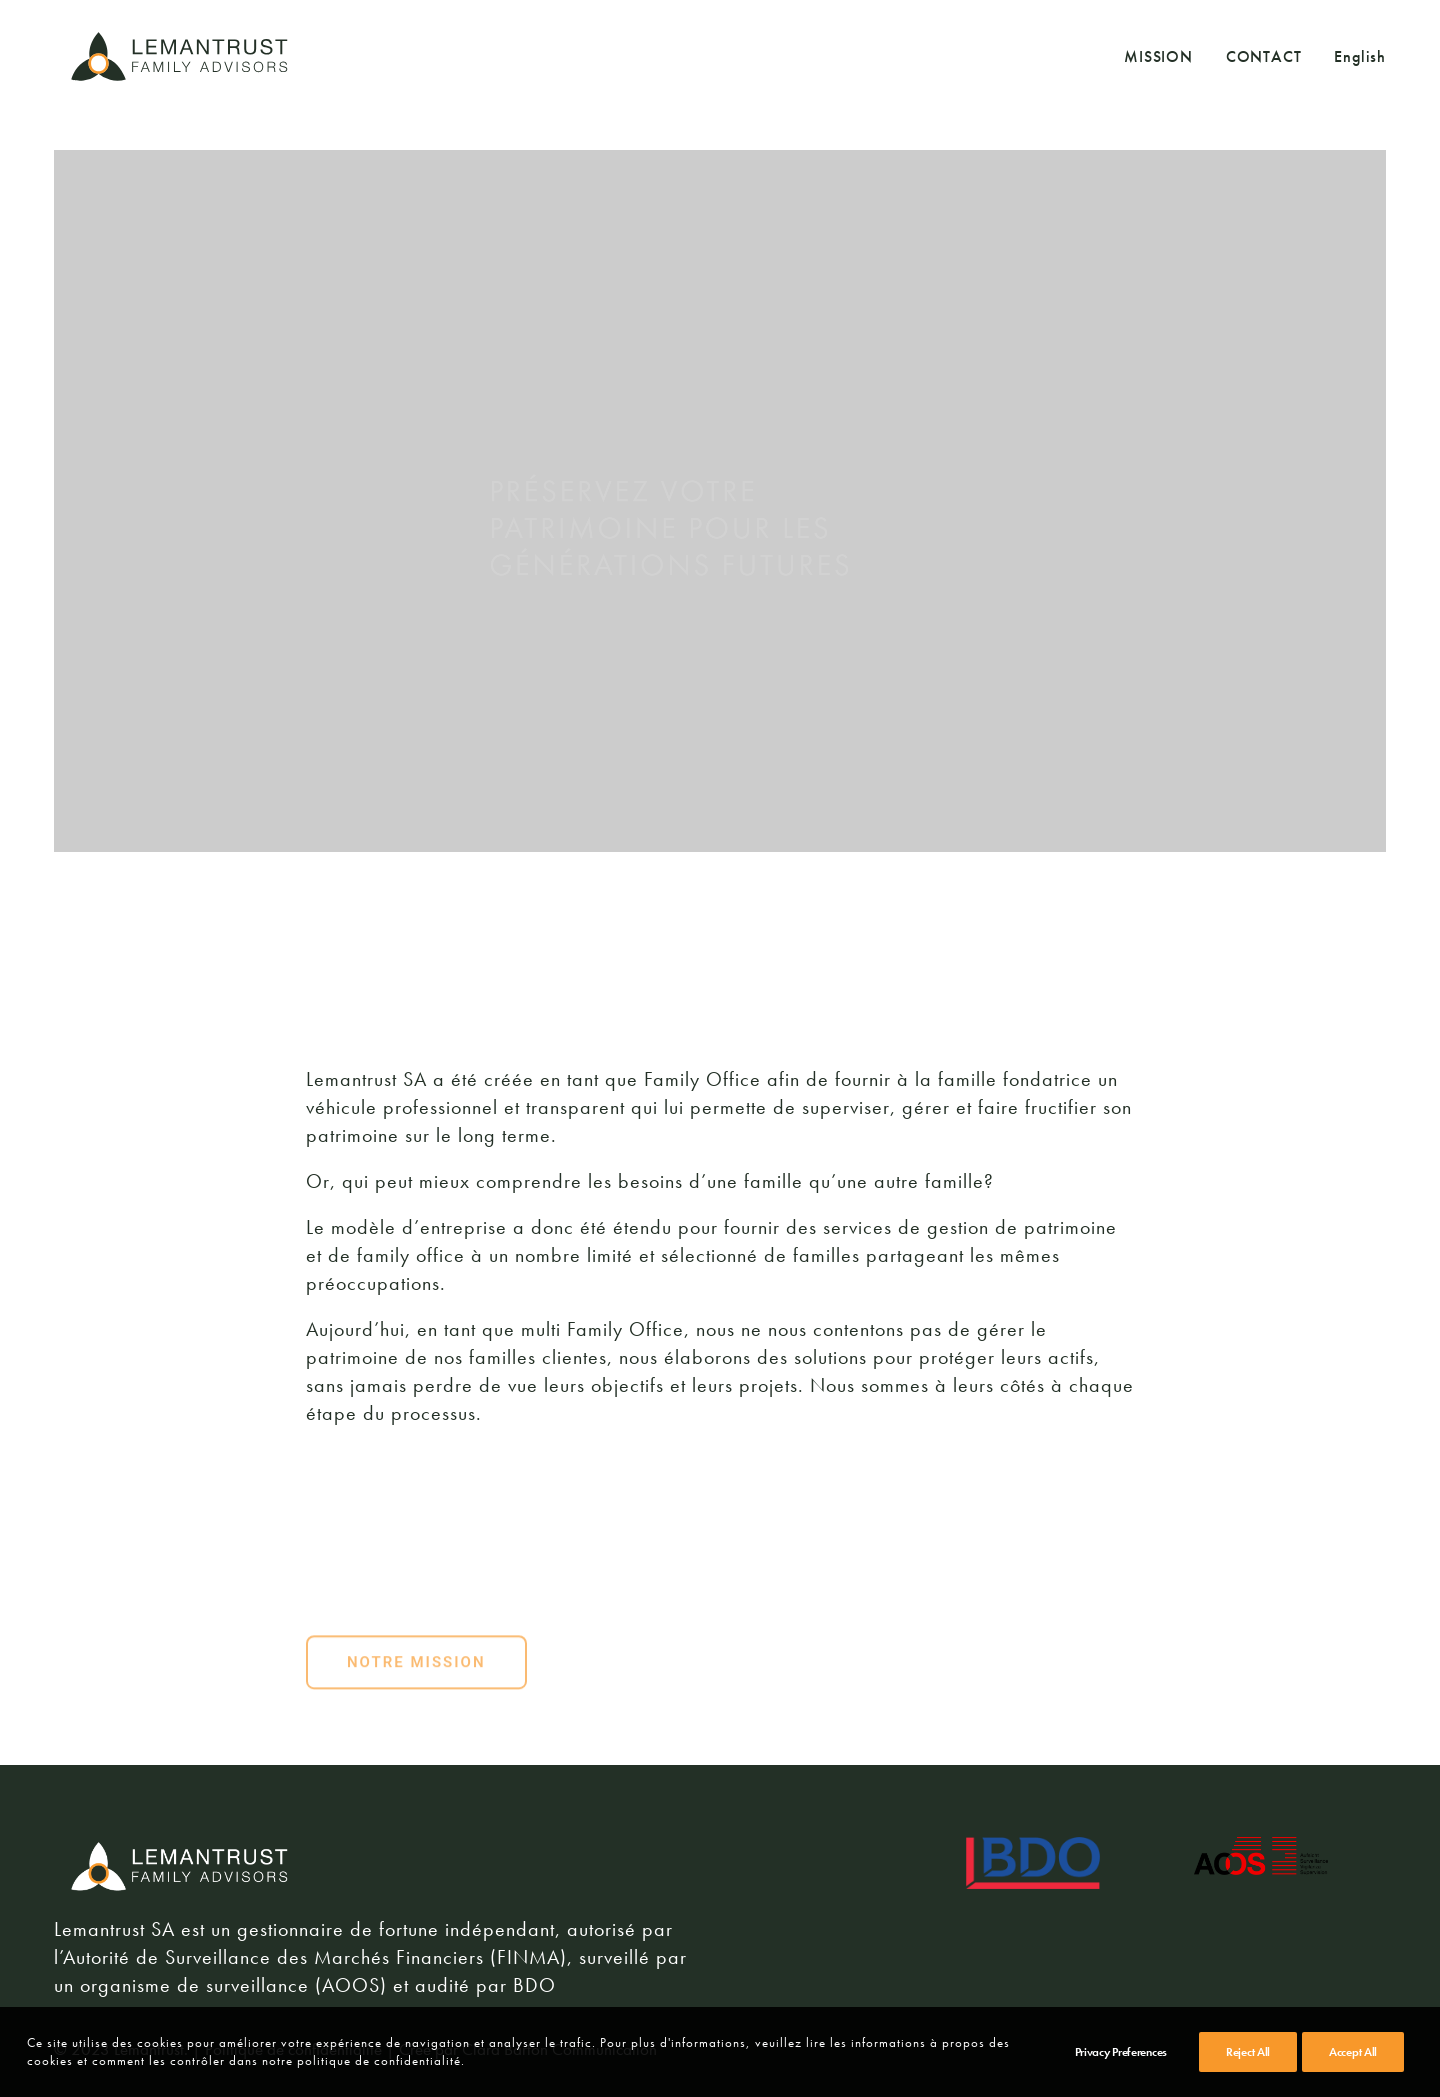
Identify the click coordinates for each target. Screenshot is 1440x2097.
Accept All (1353, 2052)
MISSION (1158, 56)
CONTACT (1264, 56)
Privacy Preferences (1121, 2052)
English (1360, 57)
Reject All (1248, 2052)
